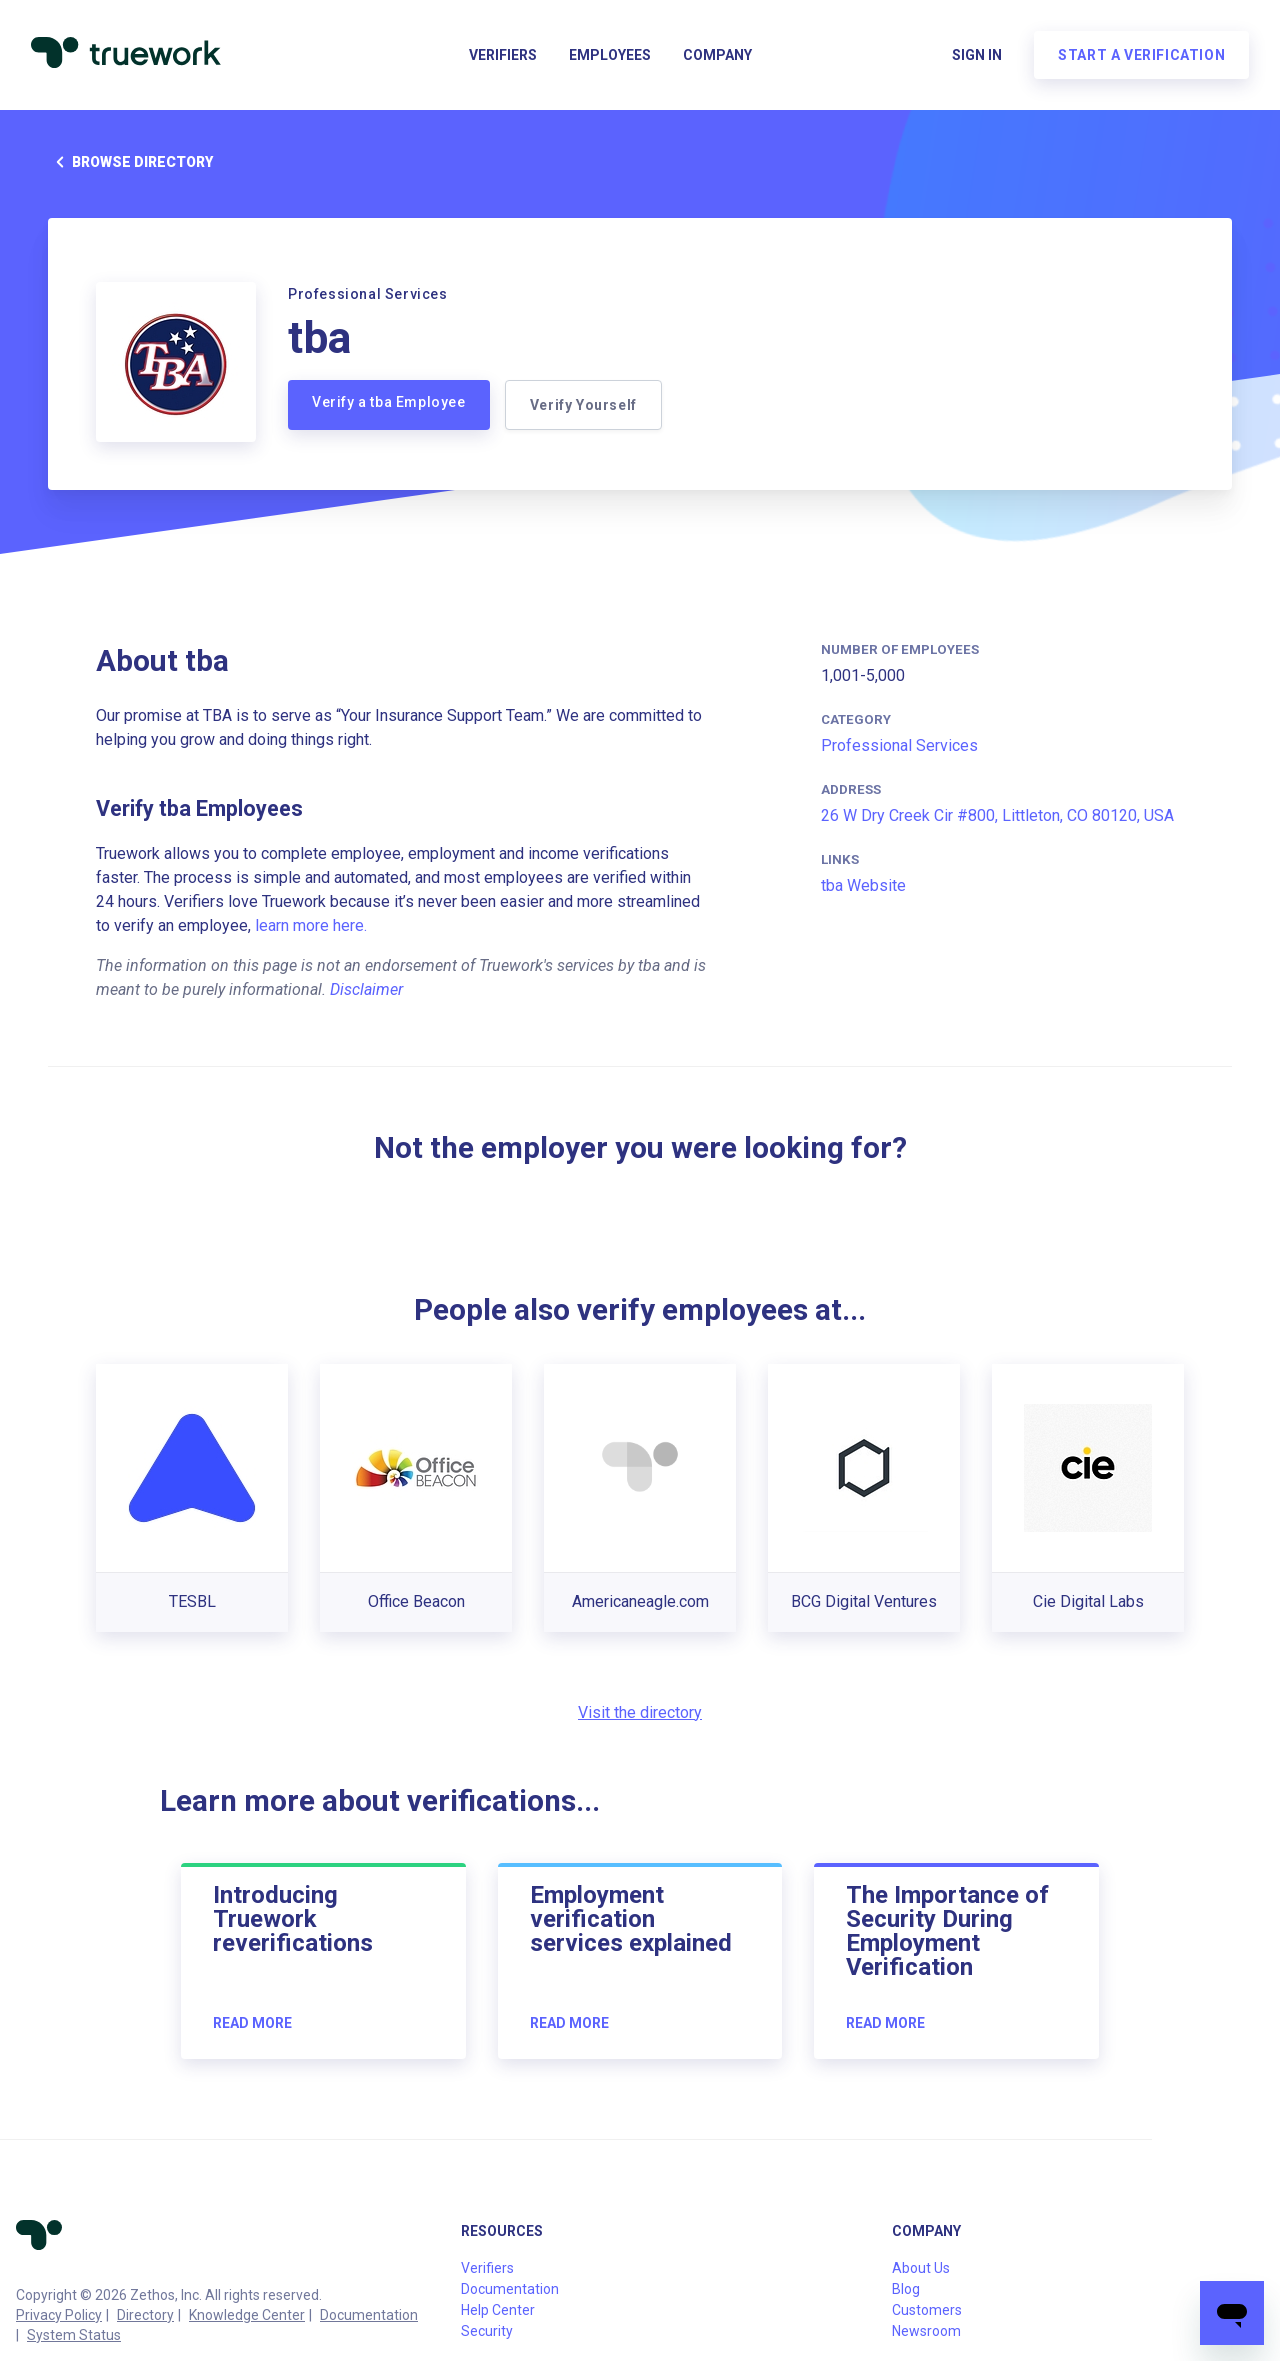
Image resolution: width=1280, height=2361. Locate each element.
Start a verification (1140, 56)
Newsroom (926, 2331)
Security (487, 2331)
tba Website (863, 885)
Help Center (498, 2310)
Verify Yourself (584, 405)
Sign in (976, 56)
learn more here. (311, 925)
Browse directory (130, 162)
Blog (906, 2289)
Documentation (369, 2315)
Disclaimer (366, 989)
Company (717, 56)
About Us (921, 2268)
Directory (145, 2315)
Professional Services (899, 745)
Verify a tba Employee (389, 402)
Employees (610, 56)
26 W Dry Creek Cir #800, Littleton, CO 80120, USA (997, 815)
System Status (74, 2335)
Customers (927, 2310)
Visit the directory (640, 1712)
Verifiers (503, 56)
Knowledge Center (247, 2315)
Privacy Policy (59, 2315)
